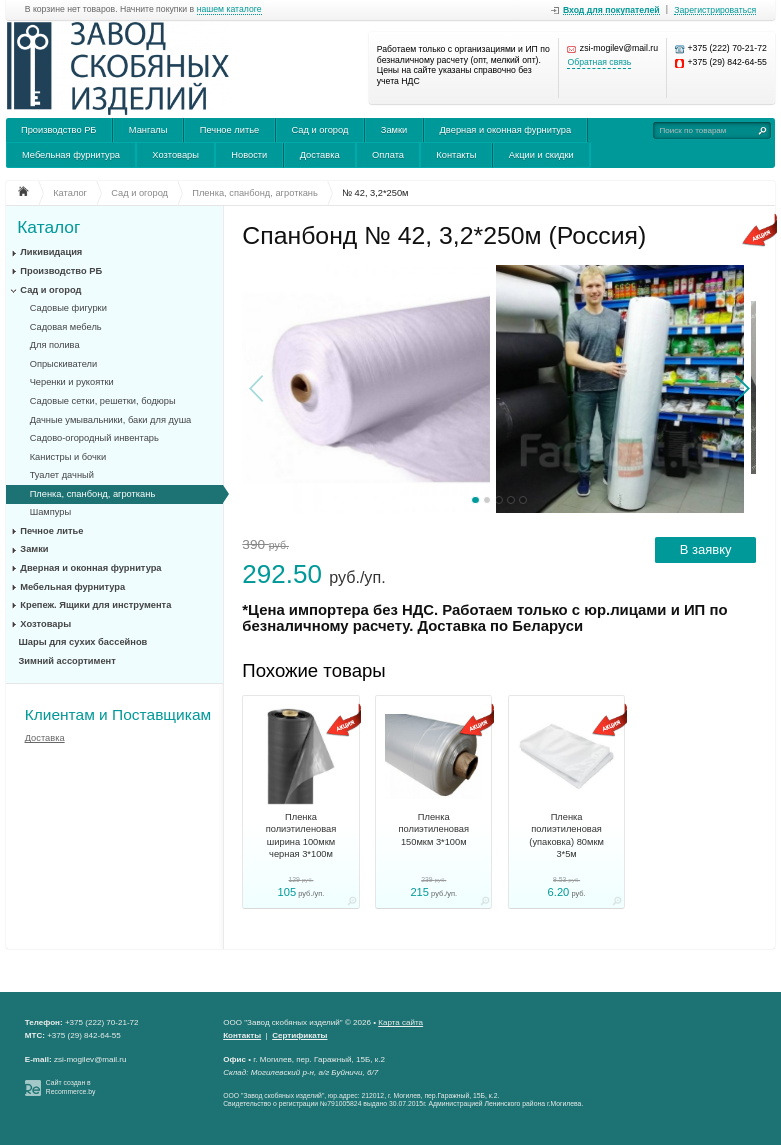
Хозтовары (175, 155)
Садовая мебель (66, 327)
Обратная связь (599, 62)
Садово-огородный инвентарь (94, 438)
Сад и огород (320, 130)
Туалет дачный (62, 475)
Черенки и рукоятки (72, 382)
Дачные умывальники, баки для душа (111, 420)
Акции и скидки (541, 155)
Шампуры (51, 512)
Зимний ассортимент (67, 661)
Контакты (456, 155)
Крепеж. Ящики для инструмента (95, 605)
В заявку (706, 549)
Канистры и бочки (68, 457)
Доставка (320, 155)
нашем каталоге (229, 9)
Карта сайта (400, 1022)
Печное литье (229, 130)
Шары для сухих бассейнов (83, 642)
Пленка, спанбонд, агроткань (93, 494)
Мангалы (148, 130)
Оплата (388, 155)
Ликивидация (51, 252)
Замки (394, 130)
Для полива (55, 345)
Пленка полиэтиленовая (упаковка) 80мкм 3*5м (566, 835)
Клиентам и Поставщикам (118, 714)
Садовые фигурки (68, 308)
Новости (249, 155)
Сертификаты (299, 1035)
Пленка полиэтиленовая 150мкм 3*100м (434, 829)
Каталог (48, 227)
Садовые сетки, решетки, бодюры (103, 401)
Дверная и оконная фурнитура (506, 130)
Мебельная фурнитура (71, 155)
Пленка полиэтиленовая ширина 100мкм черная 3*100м (301, 835)
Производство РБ (59, 130)
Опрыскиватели (63, 364)
